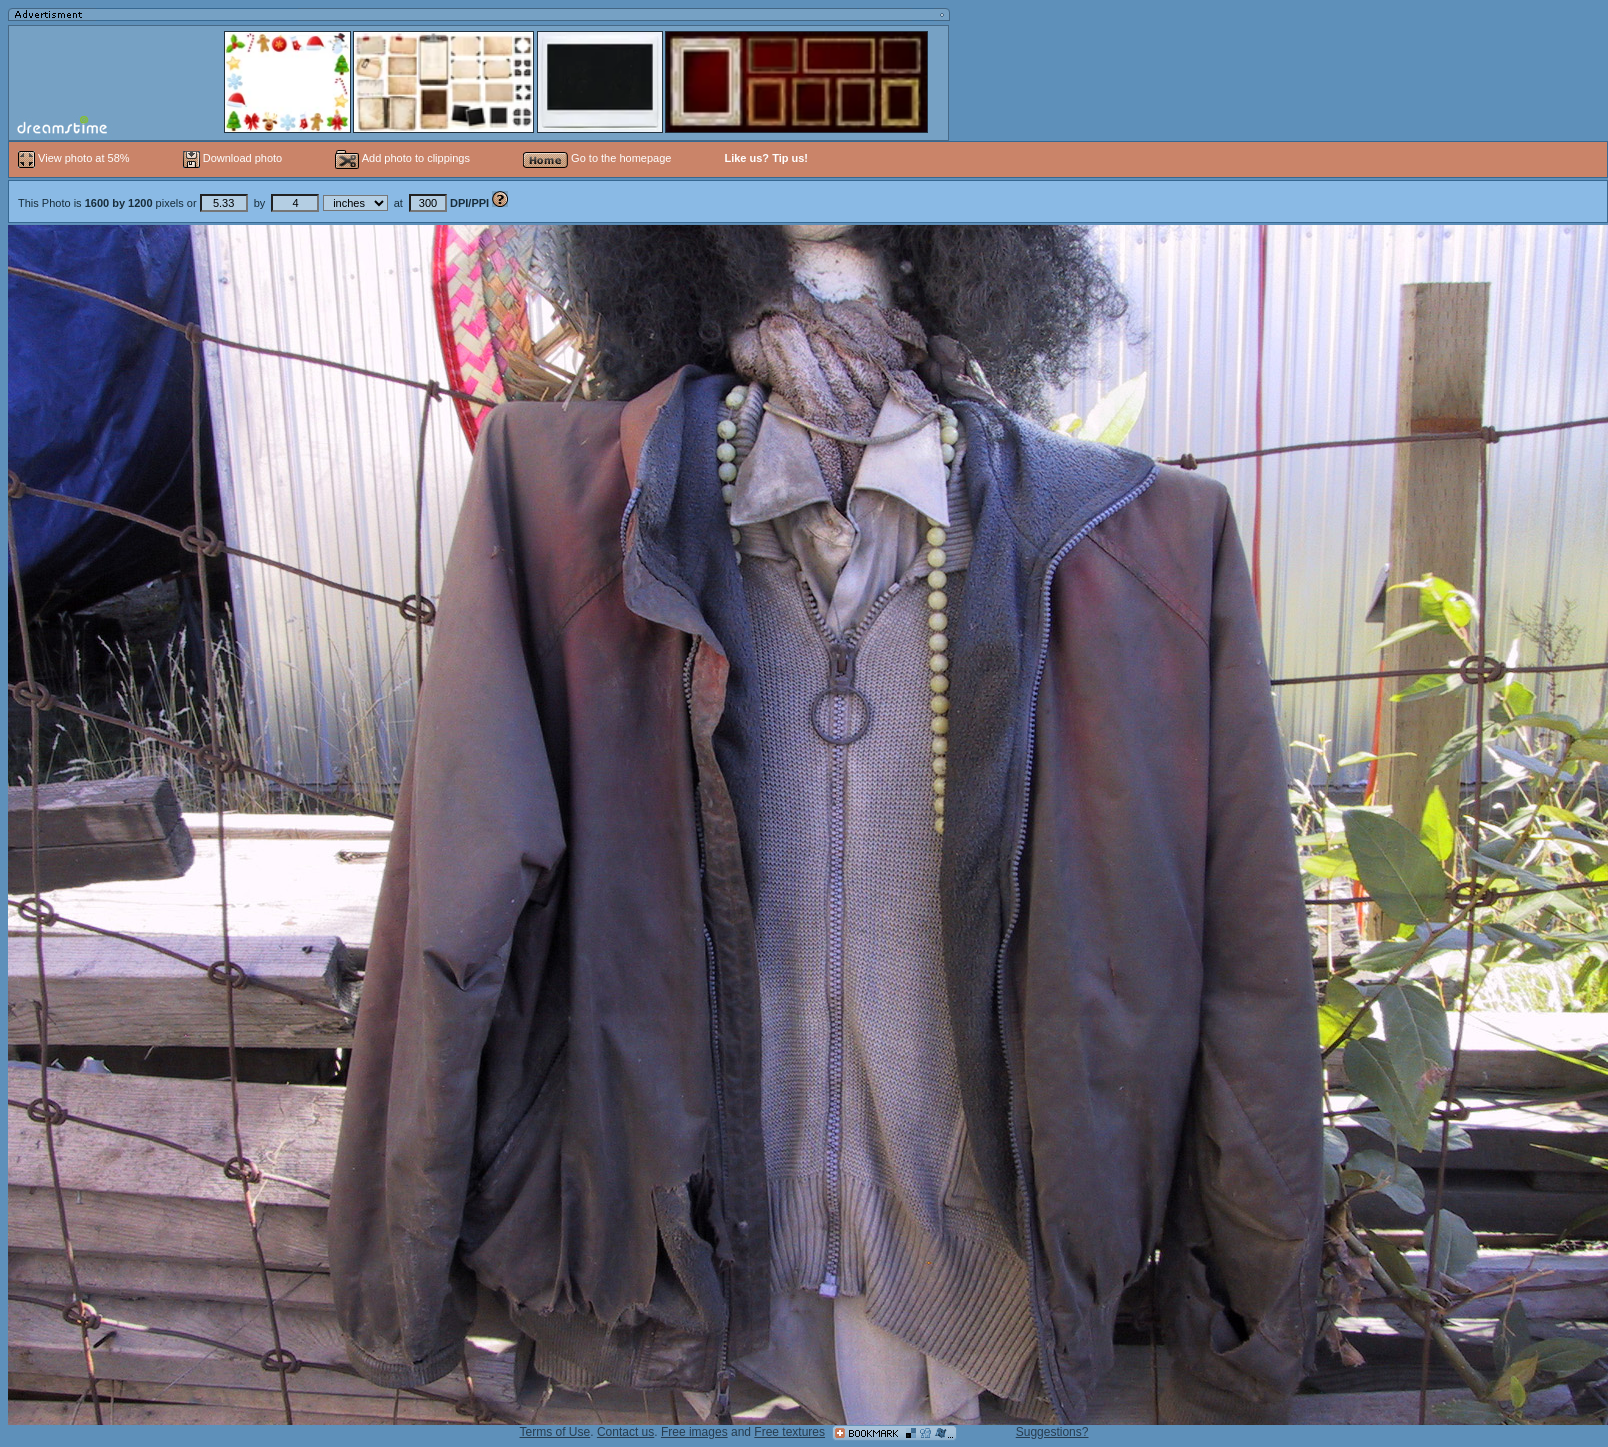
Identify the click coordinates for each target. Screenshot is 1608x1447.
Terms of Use (555, 1432)
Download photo (233, 158)
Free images (694, 1432)
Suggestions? (1052, 1432)
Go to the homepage (597, 158)
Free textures (789, 1432)
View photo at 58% (75, 158)
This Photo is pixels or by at (255, 203)
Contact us (625, 1432)
